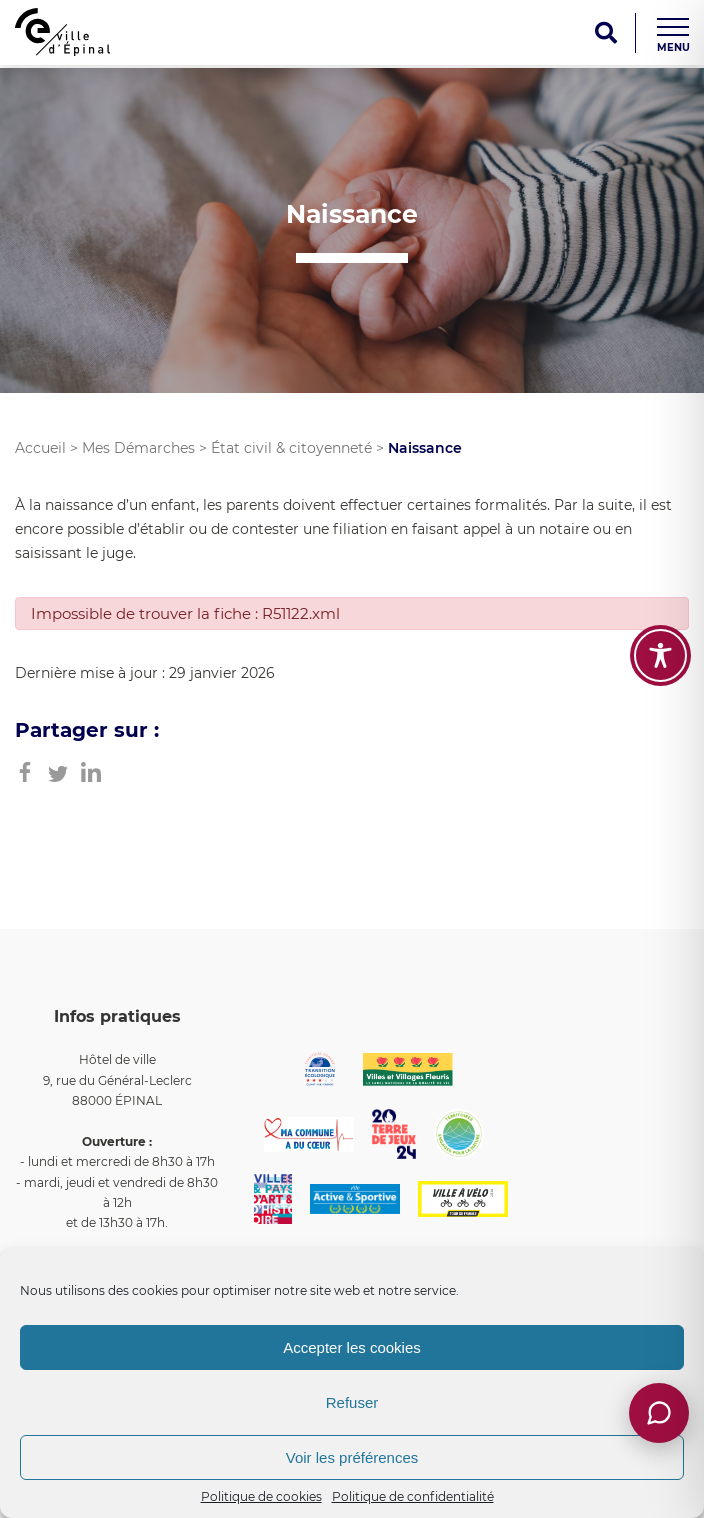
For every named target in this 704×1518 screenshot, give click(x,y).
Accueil (40, 448)
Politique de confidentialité (413, 1496)
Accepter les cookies (352, 1347)
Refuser (352, 1402)
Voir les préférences (352, 1457)
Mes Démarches (138, 448)
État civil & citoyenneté (291, 448)
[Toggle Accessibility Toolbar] (660, 655)
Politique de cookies (261, 1496)
